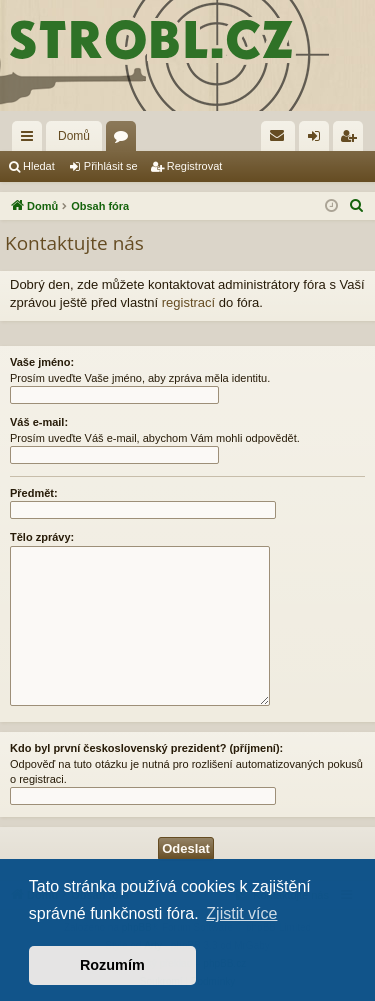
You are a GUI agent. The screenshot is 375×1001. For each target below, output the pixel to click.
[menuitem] (278, 136)
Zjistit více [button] (241, 913)
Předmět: (34, 493)
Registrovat (195, 166)
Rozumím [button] (112, 965)
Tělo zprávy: (42, 537)
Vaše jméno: (42, 362)
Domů (74, 136)
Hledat (39, 166)
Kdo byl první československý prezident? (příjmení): (146, 748)
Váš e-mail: (39, 422)
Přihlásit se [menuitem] (318, 140)
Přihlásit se (111, 166)
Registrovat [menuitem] (352, 140)
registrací (188, 302)
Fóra (125, 140)
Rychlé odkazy (31, 140)
